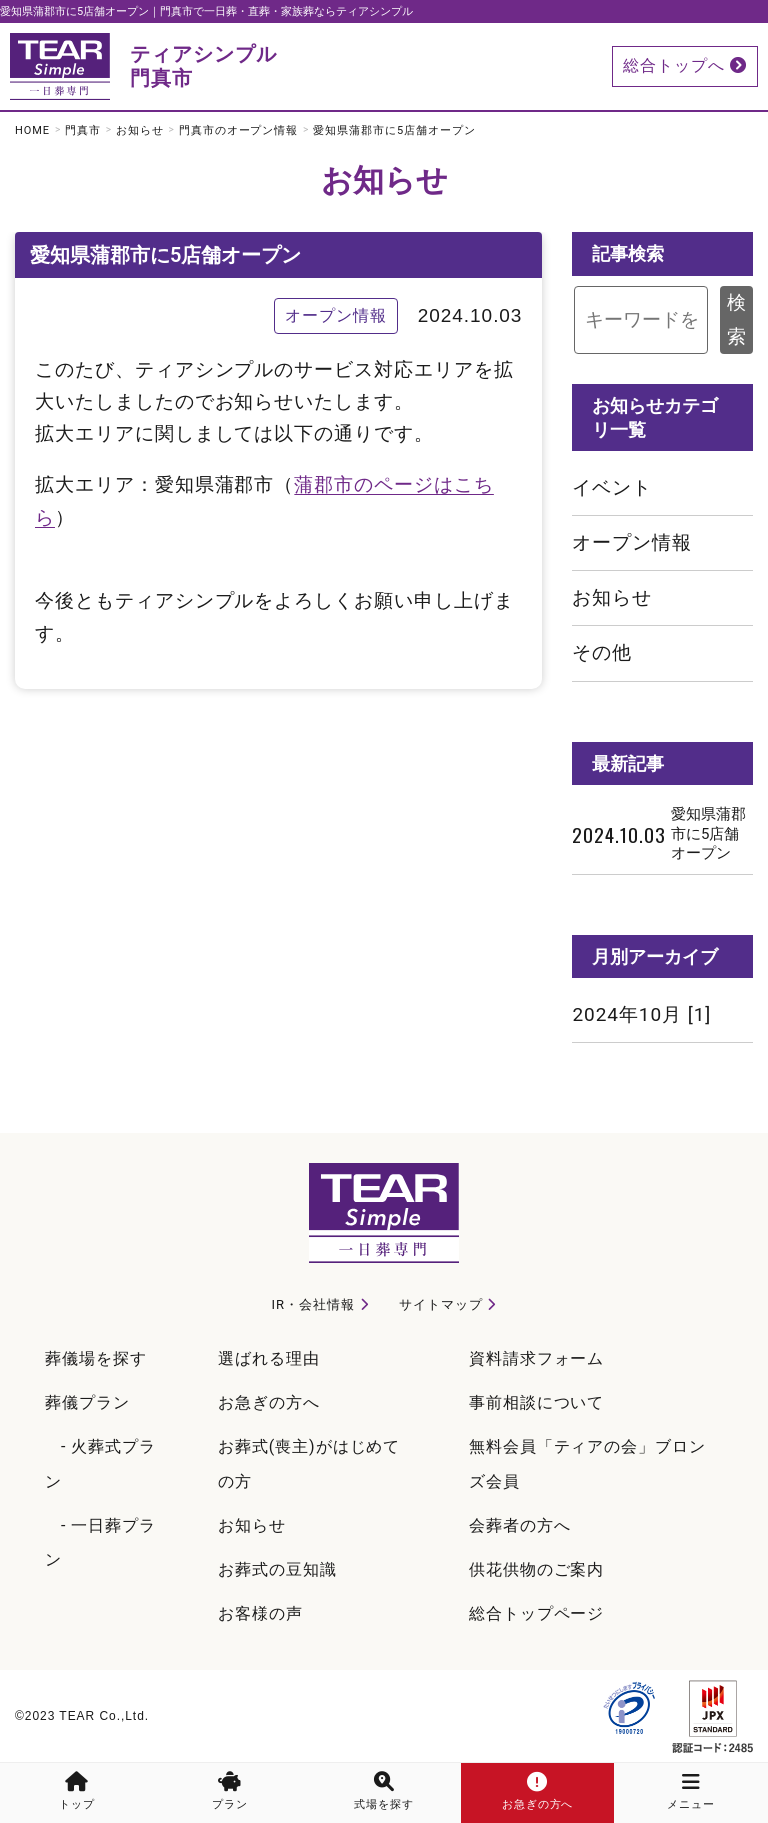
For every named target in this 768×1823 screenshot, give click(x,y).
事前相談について (537, 1402)
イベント (612, 487)
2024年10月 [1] (641, 1014)
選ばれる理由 (269, 1358)
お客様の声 (260, 1613)
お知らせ (140, 130)
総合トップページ (537, 1613)
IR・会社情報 (313, 1304)
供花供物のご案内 (537, 1569)
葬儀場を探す (96, 1358)
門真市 (83, 130)
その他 (602, 652)
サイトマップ (441, 1304)
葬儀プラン (87, 1402)
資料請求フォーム (537, 1358)
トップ (77, 1791)
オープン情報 (632, 542)
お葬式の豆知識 (277, 1569)
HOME (32, 130)
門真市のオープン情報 (239, 130)
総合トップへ (685, 65)
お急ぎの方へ (269, 1402)
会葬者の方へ (520, 1525)
